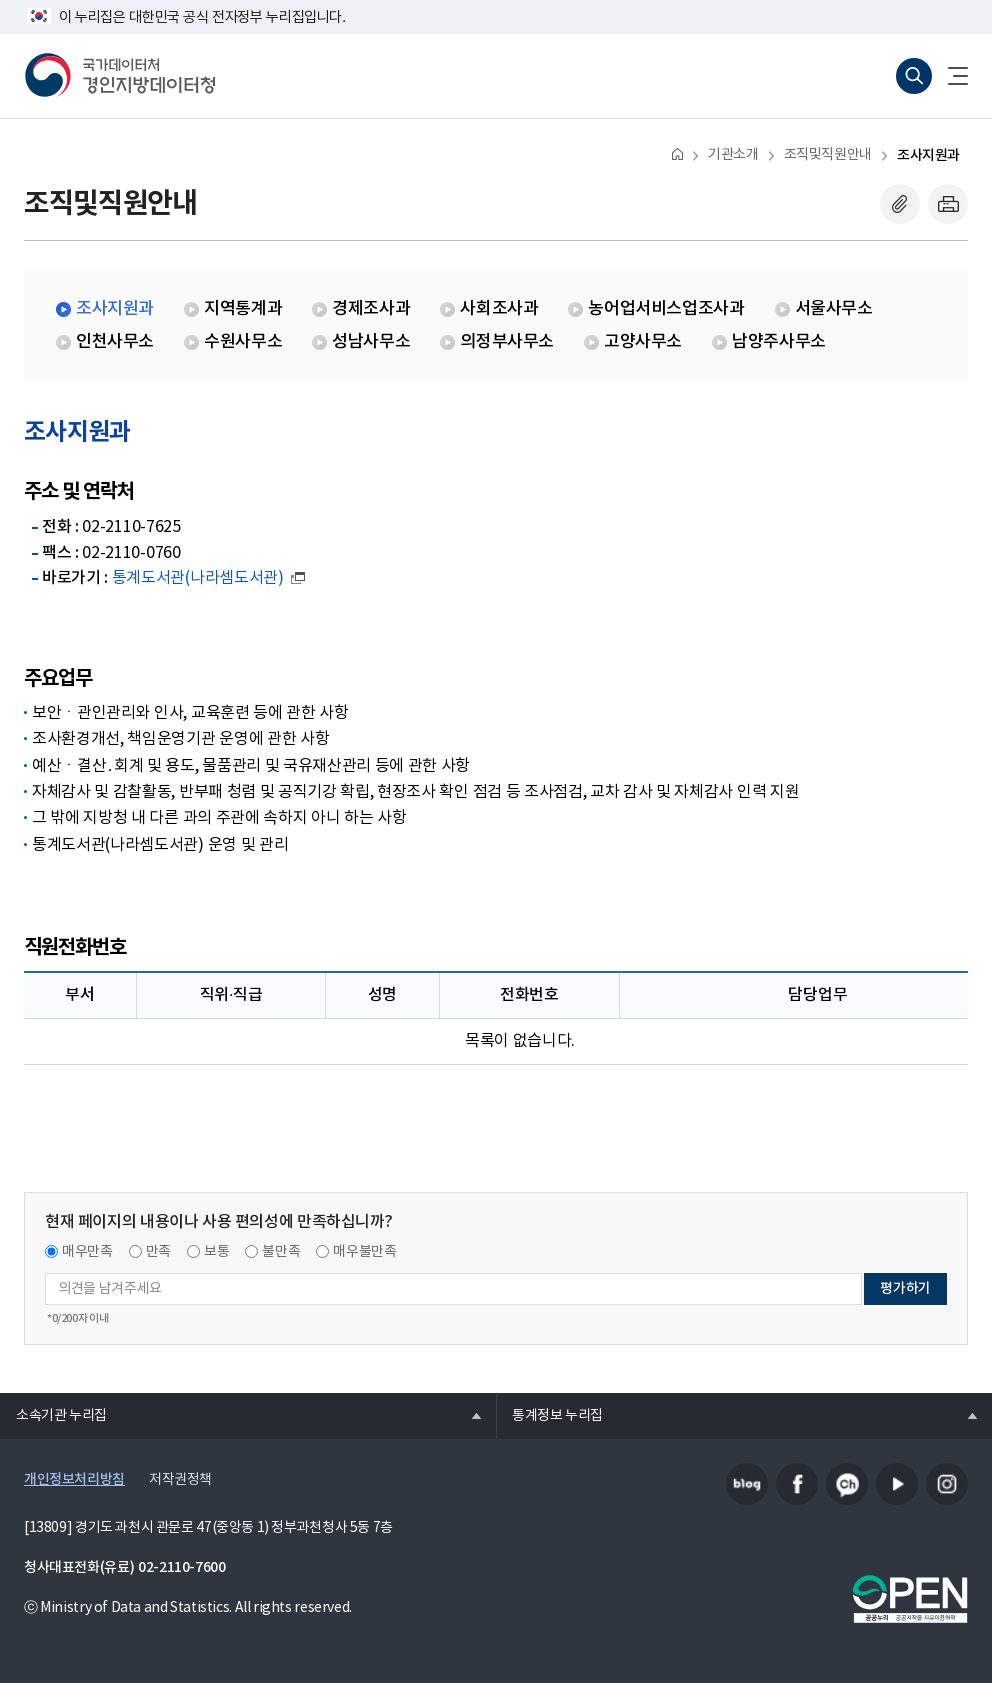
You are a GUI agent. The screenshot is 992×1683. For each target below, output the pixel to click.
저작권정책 (180, 1480)
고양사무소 (643, 342)
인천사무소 (115, 342)
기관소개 (733, 155)
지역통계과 (243, 309)
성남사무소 (371, 342)
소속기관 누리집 (53, 1415)
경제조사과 (371, 309)
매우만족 (87, 1252)
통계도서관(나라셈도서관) (198, 578)
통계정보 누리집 (549, 1415)
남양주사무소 (779, 342)
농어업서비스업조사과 (666, 309)
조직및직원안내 (828, 155)
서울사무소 (834, 309)
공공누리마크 (910, 1599)
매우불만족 (364, 1252)
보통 (216, 1252)
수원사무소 (243, 342)
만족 (158, 1252)
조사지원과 (928, 155)
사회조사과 (499, 309)
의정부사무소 (507, 342)
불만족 (281, 1252)
